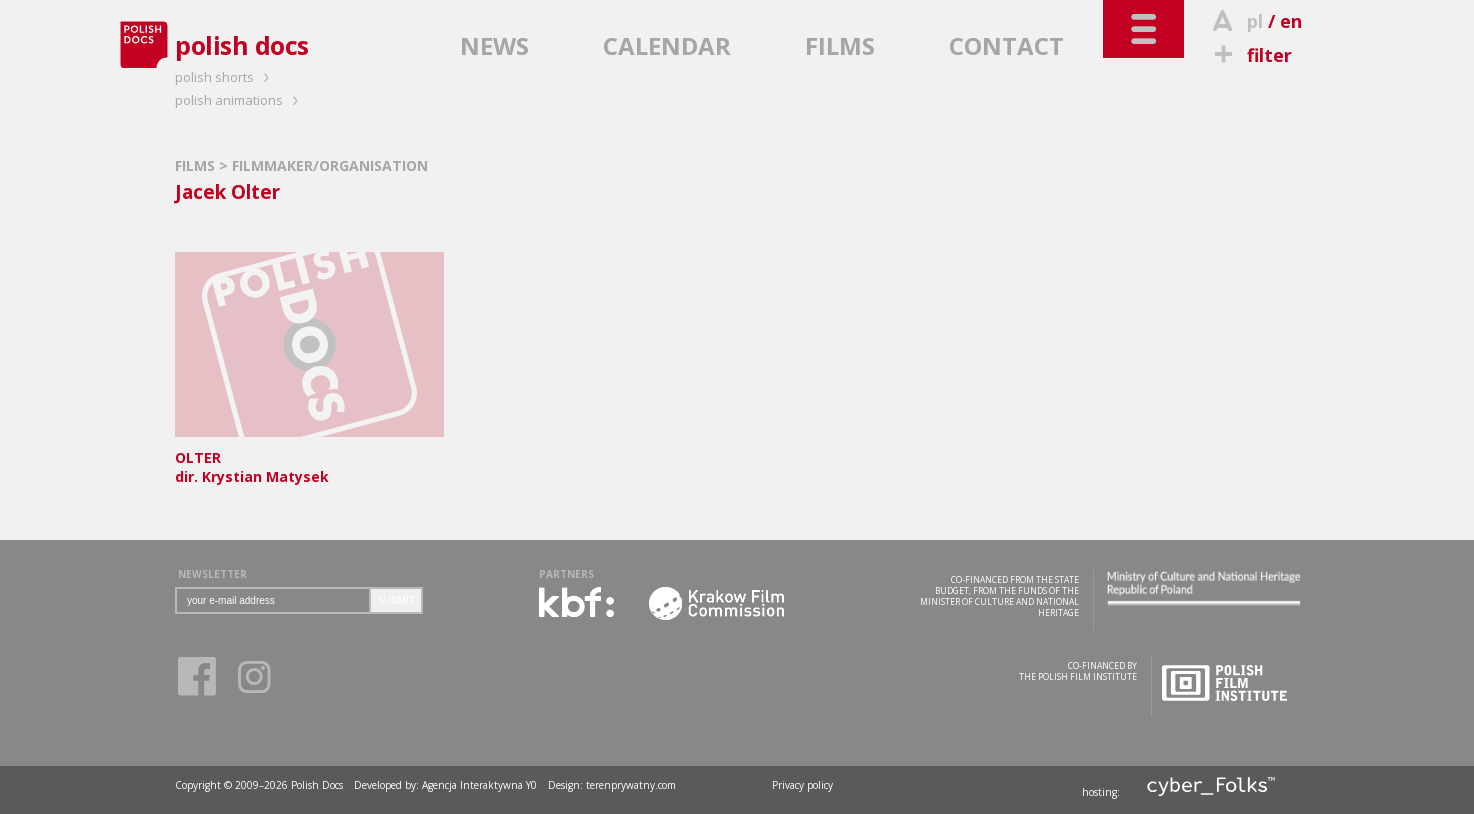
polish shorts (225, 77)
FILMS (840, 45)
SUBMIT (396, 600)
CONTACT (1006, 45)
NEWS (494, 45)
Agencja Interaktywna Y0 (479, 785)
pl (1255, 21)
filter (1250, 55)
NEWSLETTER (212, 574)
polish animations (239, 100)
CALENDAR (667, 45)
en (1291, 21)
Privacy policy (802, 785)
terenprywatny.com (631, 785)
